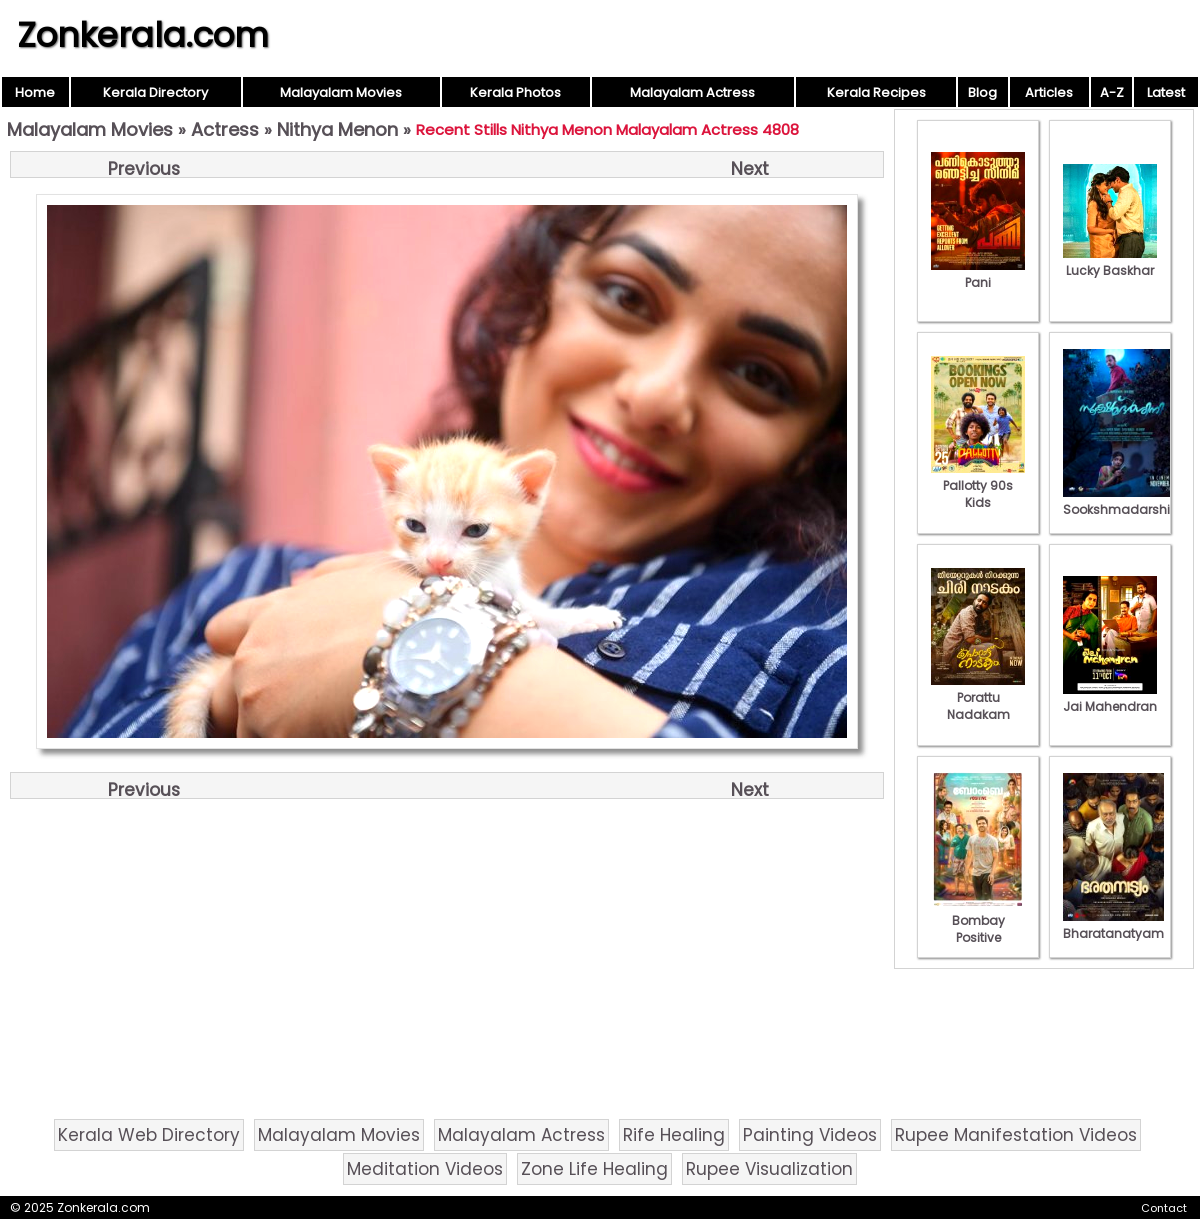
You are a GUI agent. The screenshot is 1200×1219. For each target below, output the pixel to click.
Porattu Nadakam (978, 697)
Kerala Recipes (876, 92)
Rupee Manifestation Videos (1016, 1135)
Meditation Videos (425, 1169)
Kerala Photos (515, 92)
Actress (225, 129)
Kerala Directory (155, 92)
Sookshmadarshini (1122, 501)
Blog (982, 92)
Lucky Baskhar (1110, 262)
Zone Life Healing (594, 1169)
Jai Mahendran (1110, 698)
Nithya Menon (337, 129)
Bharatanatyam (1113, 925)
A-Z (1112, 92)
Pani (978, 274)
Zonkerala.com (143, 35)
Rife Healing (674, 1135)
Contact (1164, 1208)
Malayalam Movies (341, 92)
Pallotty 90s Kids (978, 485)
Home (35, 92)
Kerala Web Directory (149, 1135)
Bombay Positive (978, 920)
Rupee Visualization (769, 1169)
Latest (1166, 92)
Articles (1049, 92)
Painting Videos (810, 1135)
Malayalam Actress (692, 92)
